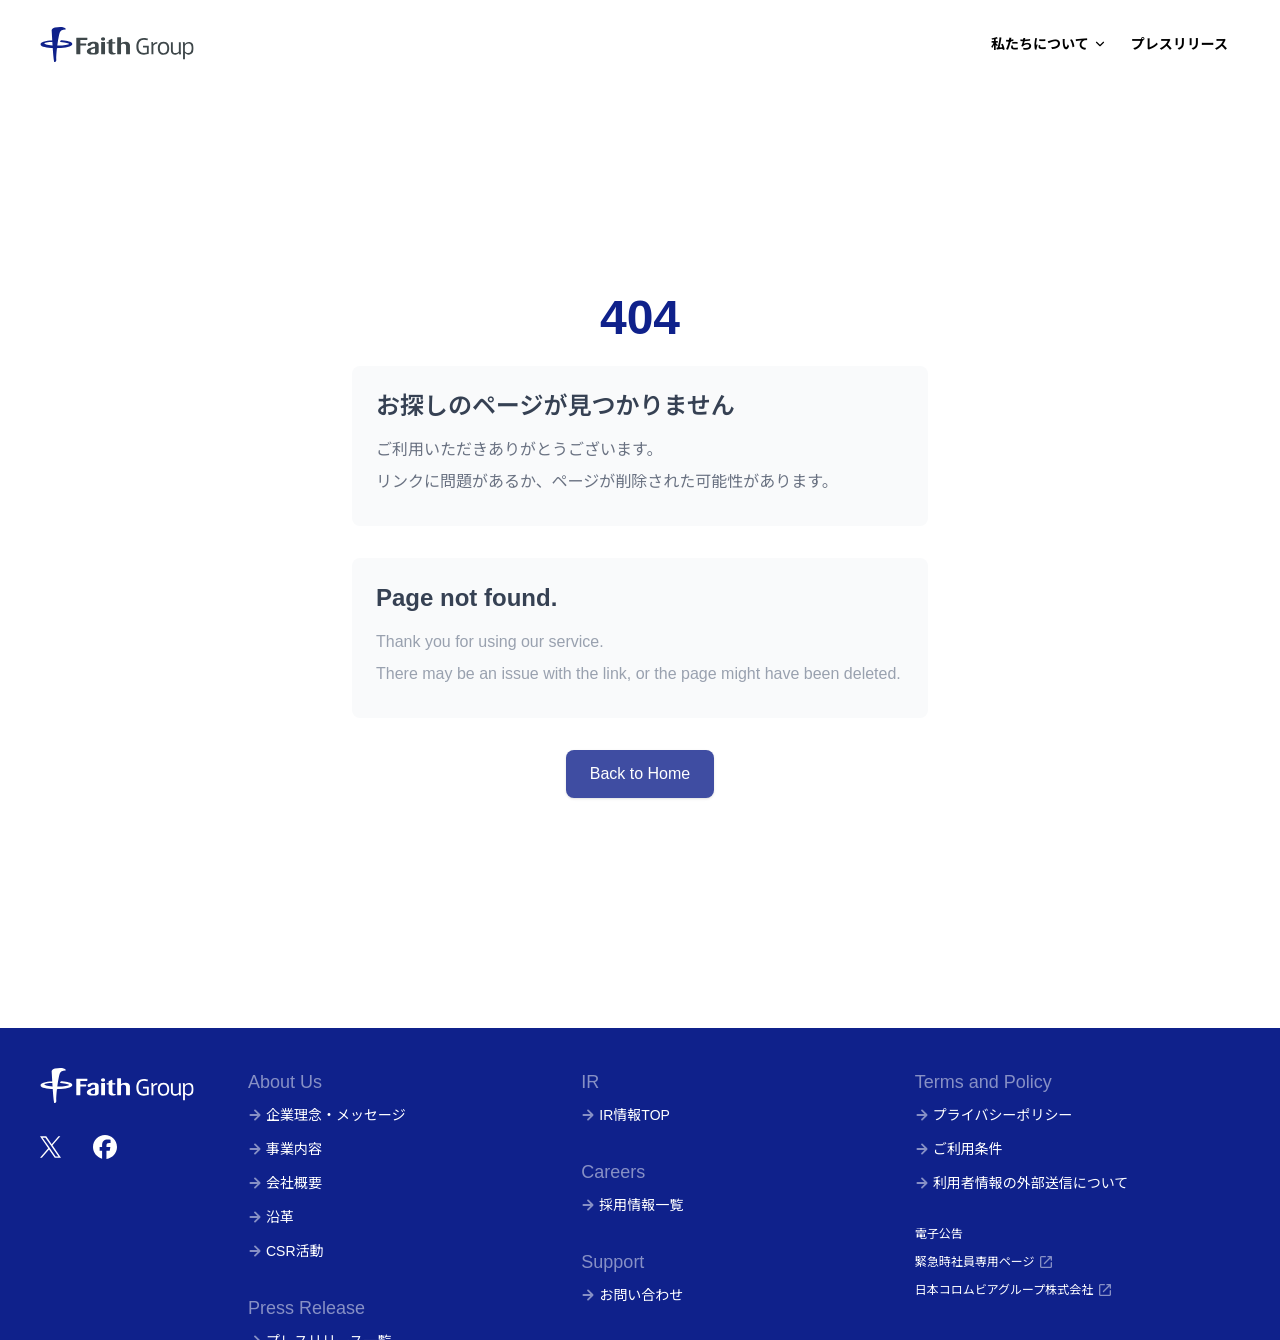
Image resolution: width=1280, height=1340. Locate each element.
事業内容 (285, 1149)
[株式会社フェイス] (117, 44)
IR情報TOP (625, 1115)
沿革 (271, 1217)
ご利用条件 (959, 1149)
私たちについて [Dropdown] (1049, 44)
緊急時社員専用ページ (985, 1262)
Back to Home (640, 773)
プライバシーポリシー (994, 1115)
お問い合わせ (632, 1295)
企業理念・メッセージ (327, 1115)
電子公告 (939, 1234)
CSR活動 (286, 1251)
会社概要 (285, 1183)
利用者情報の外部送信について (1022, 1183)
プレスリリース (1179, 44)
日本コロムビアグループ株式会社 (1014, 1290)
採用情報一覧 (632, 1205)
